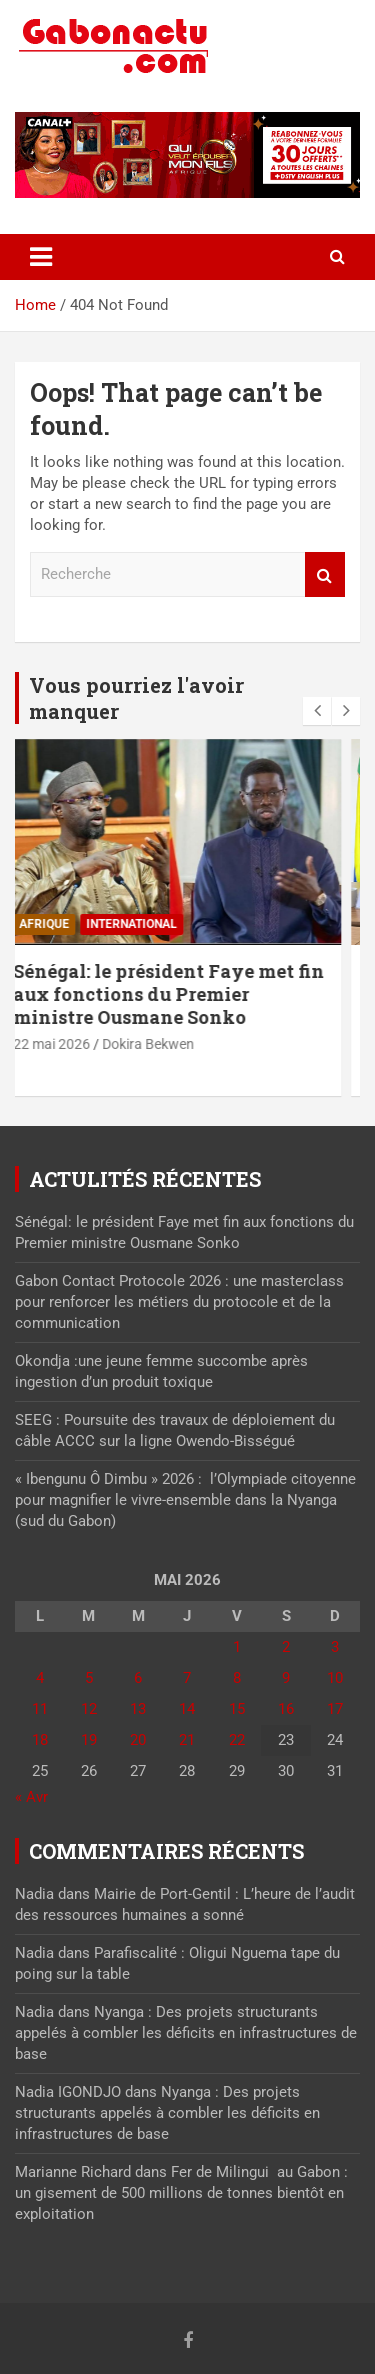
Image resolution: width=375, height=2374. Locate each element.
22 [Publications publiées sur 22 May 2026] (237, 1740)
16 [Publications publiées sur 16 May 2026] (286, 1709)
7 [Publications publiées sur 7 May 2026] (187, 1678)
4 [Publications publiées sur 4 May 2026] (40, 1678)
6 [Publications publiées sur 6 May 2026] (138, 1678)
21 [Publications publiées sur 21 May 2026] (187, 1740)
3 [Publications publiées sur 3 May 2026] (335, 1647)
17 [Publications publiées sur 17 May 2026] (335, 1709)
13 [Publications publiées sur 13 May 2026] (138, 1709)
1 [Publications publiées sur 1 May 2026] (237, 1647)
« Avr (31, 1797)
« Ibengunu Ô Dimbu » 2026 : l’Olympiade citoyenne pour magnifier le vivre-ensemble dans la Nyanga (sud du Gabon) (185, 1500)
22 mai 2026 (69, 1044)
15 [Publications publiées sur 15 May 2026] (237, 1709)
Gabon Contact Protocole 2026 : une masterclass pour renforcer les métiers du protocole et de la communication (179, 1302)
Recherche (325, 574)
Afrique (62, 924)
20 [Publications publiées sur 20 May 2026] (138, 1740)
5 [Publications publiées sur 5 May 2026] (89, 1678)
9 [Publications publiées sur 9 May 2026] (286, 1678)
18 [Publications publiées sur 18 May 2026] (40, 1740)
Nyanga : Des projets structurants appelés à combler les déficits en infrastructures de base (186, 2033)
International (149, 924)
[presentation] (317, 711)
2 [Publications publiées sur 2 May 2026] (286, 1647)
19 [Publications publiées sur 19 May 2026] (89, 1740)
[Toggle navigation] (41, 257)
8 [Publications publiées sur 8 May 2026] (237, 1678)
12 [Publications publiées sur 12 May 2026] (89, 1709)
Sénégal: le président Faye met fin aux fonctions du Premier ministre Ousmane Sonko (186, 994)
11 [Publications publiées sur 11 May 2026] (40, 1709)
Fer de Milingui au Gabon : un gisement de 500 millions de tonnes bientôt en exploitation (181, 2193)
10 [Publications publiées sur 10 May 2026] (335, 1678)
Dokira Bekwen (166, 1044)
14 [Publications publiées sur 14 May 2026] (187, 1709)
